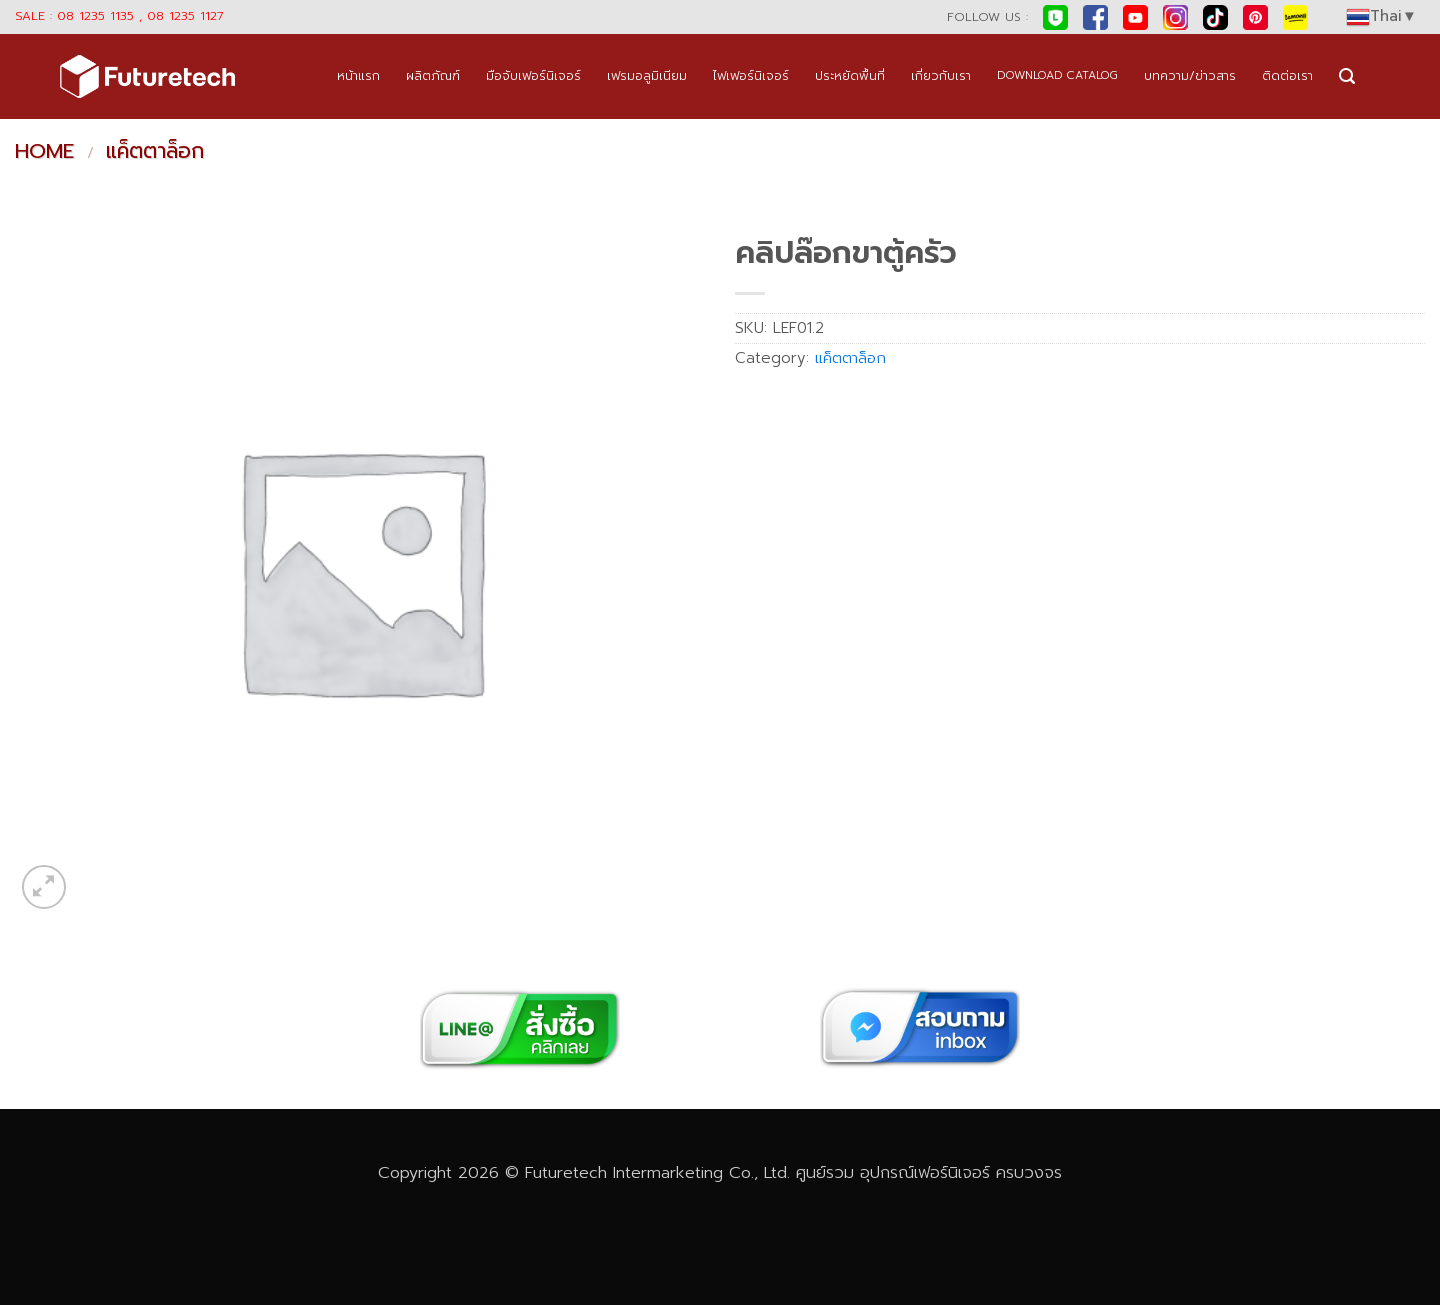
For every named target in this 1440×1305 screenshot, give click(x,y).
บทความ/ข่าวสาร (1190, 75)
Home (44, 151)
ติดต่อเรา (1287, 75)
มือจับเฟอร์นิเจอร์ (533, 75)
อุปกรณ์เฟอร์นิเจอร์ (925, 1172)
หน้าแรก (358, 75)
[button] (1347, 76)
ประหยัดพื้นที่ (850, 75)
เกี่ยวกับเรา (941, 75)
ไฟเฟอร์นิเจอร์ (751, 75)
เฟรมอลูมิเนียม (647, 75)
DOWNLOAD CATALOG (1057, 75)
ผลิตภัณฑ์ (433, 75)
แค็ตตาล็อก (155, 151)
